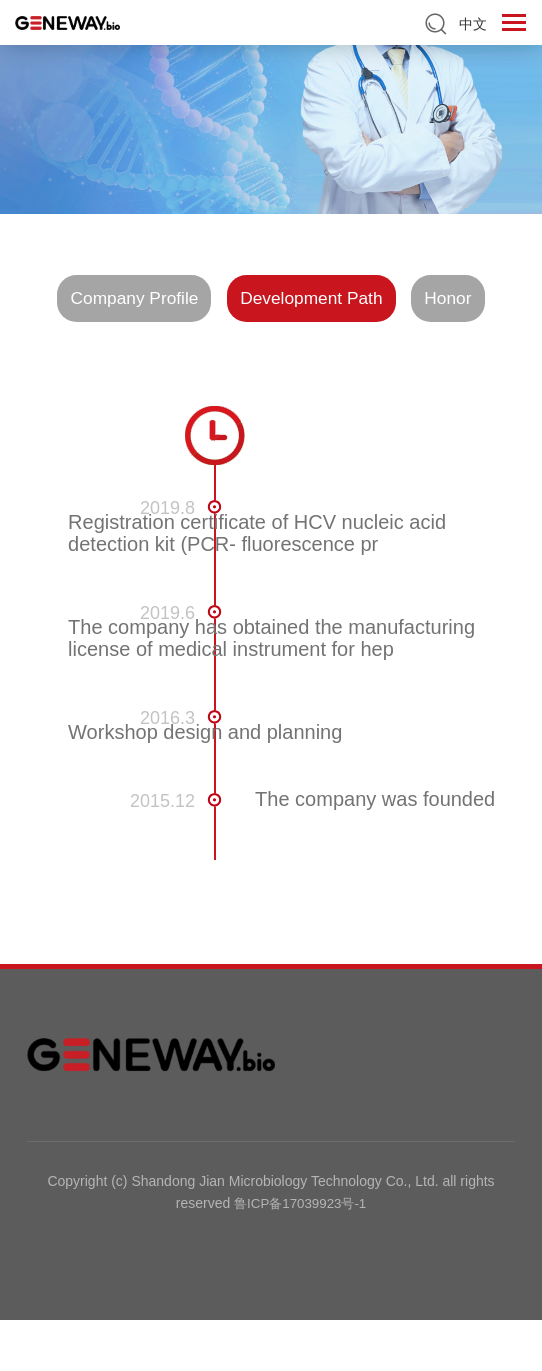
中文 (473, 24)
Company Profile (165, 299)
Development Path (368, 299)
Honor (270, 349)
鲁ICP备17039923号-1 (300, 1255)
